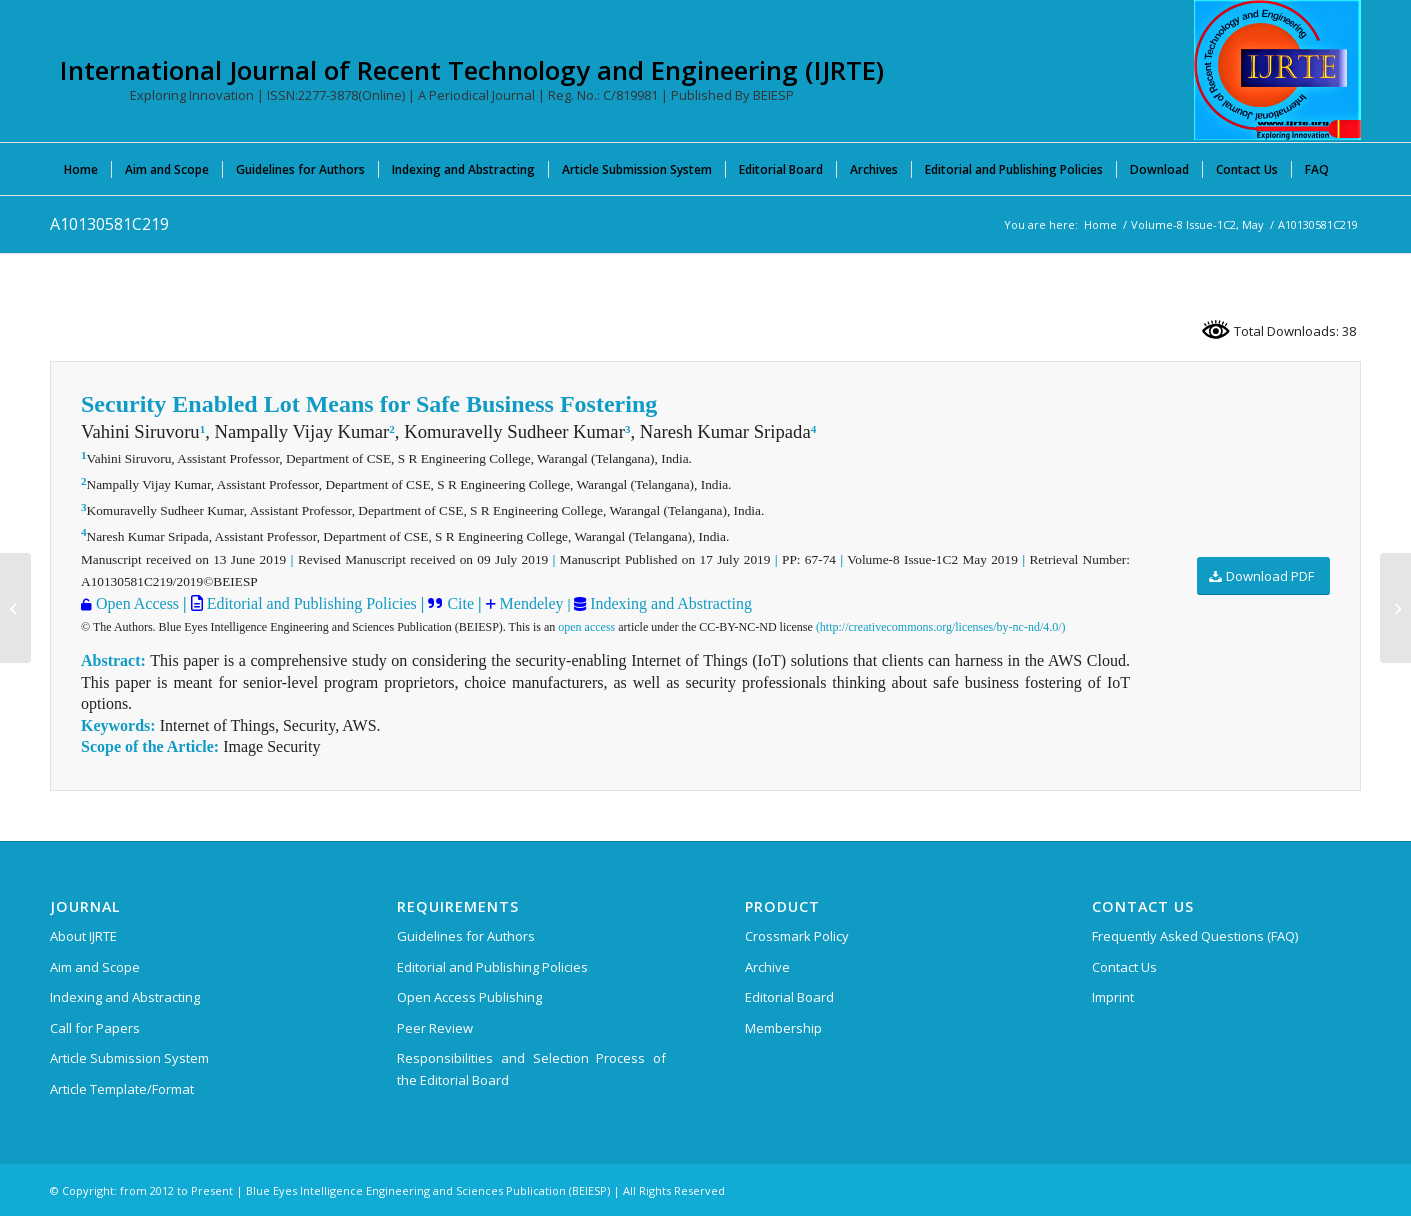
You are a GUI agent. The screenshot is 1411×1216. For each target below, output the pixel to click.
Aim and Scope (95, 967)
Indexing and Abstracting (669, 603)
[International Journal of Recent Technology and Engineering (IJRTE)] (1277, 70)
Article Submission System (129, 1058)
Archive (767, 967)
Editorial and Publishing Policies (310, 603)
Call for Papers (95, 1028)
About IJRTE (83, 936)
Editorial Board (789, 997)
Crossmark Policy (797, 936)
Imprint (1113, 997)
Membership (783, 1028)
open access (586, 627)
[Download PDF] (1263, 576)
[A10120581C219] (15, 608)
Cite (460, 603)
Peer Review (435, 1028)
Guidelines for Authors (466, 936)
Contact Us (1124, 967)
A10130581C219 (109, 224)
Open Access (137, 603)
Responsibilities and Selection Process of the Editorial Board (531, 1068)
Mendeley (530, 603)
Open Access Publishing (469, 997)
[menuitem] (81, 169)
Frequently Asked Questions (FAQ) (1195, 936)
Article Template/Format (122, 1089)
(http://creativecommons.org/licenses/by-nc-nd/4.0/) (941, 627)
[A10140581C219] (1395, 608)
